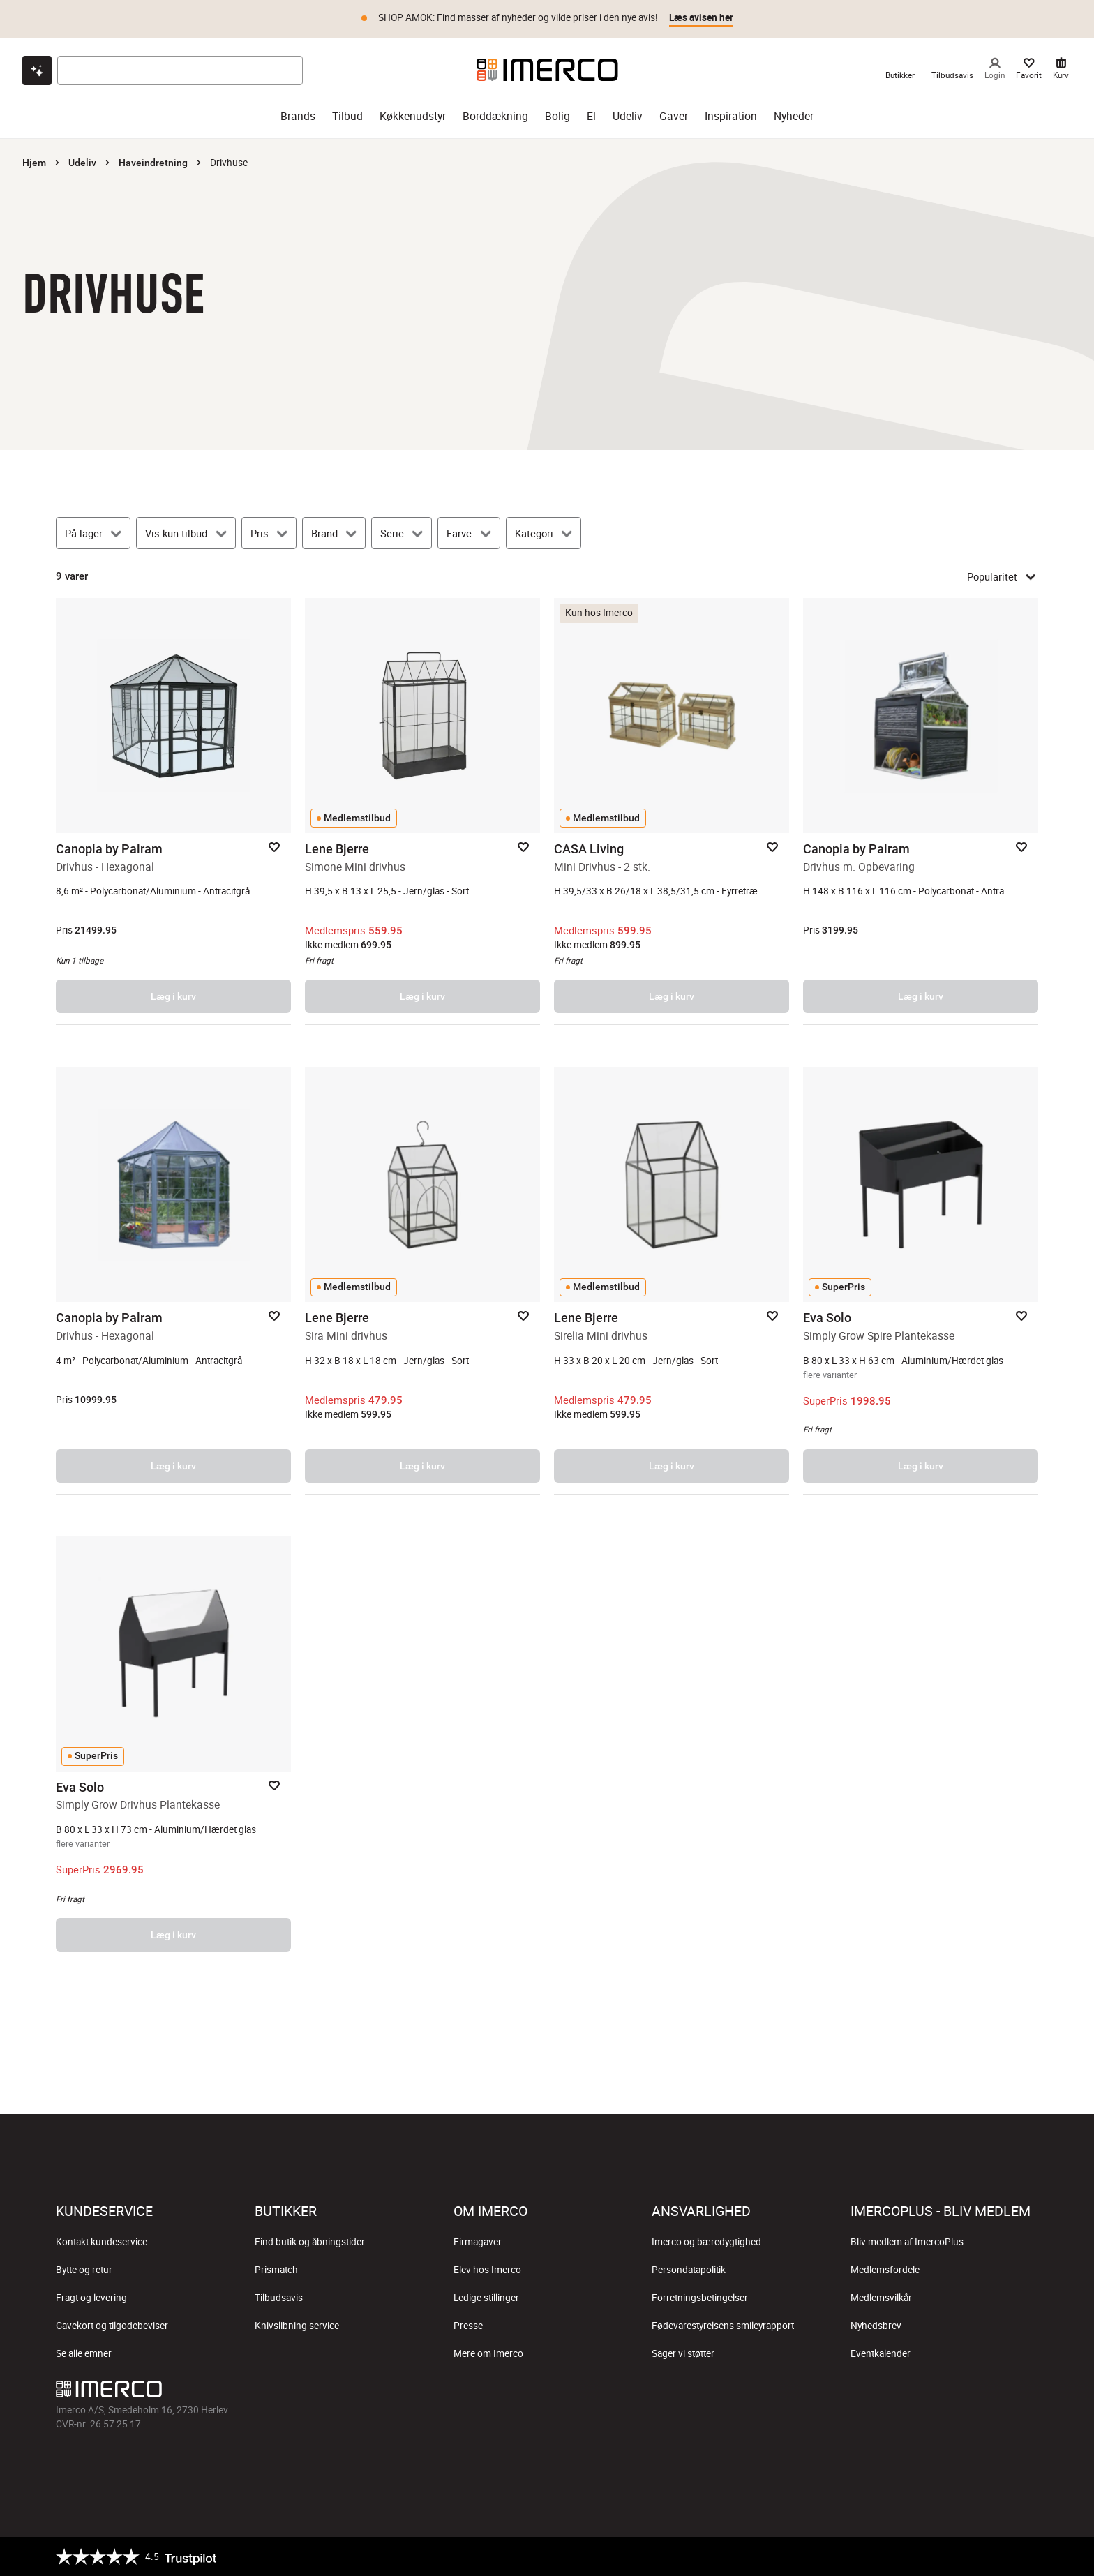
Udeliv (82, 162)
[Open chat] (37, 70)
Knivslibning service (297, 2325)
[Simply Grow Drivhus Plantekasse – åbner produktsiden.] (173, 1749)
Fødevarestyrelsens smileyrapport (723, 2325)
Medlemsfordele (885, 2269)
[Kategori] (543, 533)
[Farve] (468, 533)
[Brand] (334, 533)
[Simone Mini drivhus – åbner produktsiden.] (422, 811)
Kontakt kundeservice (101, 2242)
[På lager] (93, 533)
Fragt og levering (91, 2297)
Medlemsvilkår (881, 2297)
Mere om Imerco (488, 2353)
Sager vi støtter (683, 2353)
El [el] (591, 116)
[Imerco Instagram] (513, 2392)
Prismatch (276, 2269)
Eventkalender (881, 2353)
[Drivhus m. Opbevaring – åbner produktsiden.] (920, 811)
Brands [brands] (297, 116)
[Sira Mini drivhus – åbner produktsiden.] (422, 1280)
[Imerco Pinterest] (580, 2392)
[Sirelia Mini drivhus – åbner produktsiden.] (671, 1280)
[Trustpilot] (136, 2556)
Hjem (34, 162)
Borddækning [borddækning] (495, 116)
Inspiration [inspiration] (731, 116)
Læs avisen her (701, 17)
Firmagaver (478, 2242)
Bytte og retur (84, 2269)
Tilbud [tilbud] (347, 116)
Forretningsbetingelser (700, 2297)
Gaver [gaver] (673, 116)
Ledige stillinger (486, 2297)
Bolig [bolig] (557, 116)
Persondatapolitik (689, 2269)
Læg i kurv (173, 996)
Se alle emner (84, 2353)
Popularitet (1002, 576)
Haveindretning (153, 162)
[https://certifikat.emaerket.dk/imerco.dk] (1026, 2556)
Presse (468, 2325)
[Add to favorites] (274, 847)
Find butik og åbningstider (310, 2242)
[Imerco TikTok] (547, 2392)
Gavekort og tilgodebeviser (112, 2325)
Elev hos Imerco (487, 2269)
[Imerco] (547, 70)
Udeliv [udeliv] (628, 116)
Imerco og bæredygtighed (706, 2242)
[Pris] (269, 533)
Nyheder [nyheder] (794, 116)
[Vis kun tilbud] (185, 533)
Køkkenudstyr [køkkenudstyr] (413, 116)
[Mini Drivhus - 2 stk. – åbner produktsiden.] (671, 811)
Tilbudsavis (279, 2297)
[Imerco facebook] (480, 2392)
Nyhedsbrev (876, 2325)
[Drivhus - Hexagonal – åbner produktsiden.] (173, 811)
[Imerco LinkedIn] (614, 2392)
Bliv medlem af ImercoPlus (907, 2242)
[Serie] (401, 533)
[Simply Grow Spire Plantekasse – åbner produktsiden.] (920, 1280)
